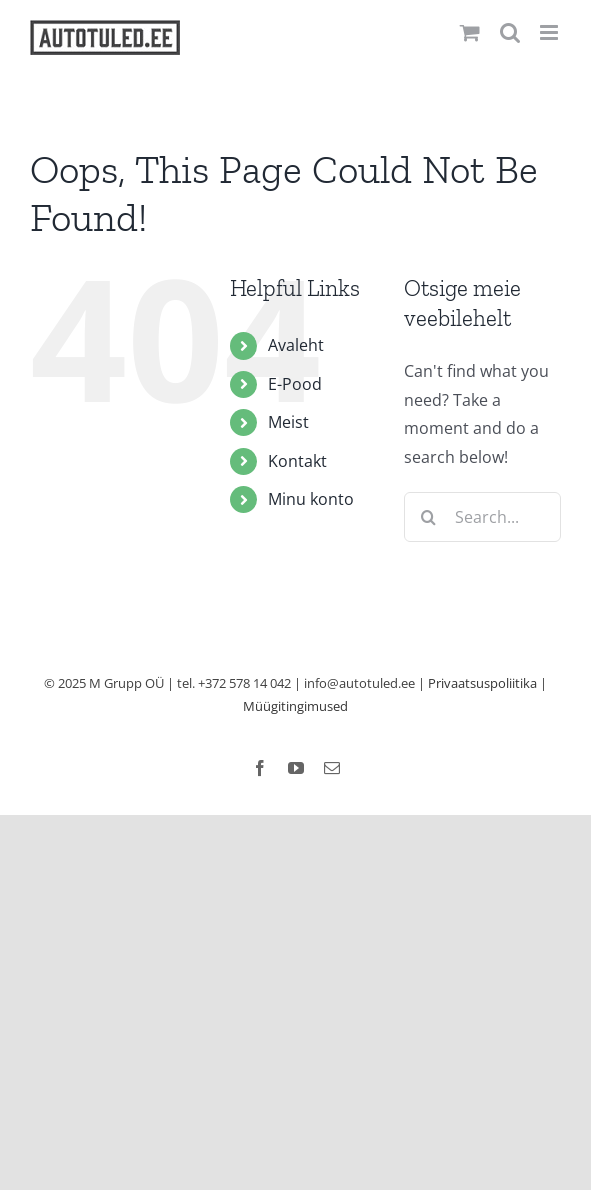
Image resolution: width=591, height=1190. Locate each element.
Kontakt (297, 461)
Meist (288, 422)
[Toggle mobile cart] (470, 32)
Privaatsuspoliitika (482, 683)
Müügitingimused (295, 706)
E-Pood (295, 384)
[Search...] (482, 517)
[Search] (429, 517)
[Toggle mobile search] (510, 32)
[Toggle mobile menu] (550, 32)
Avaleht (296, 345)
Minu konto (311, 499)
